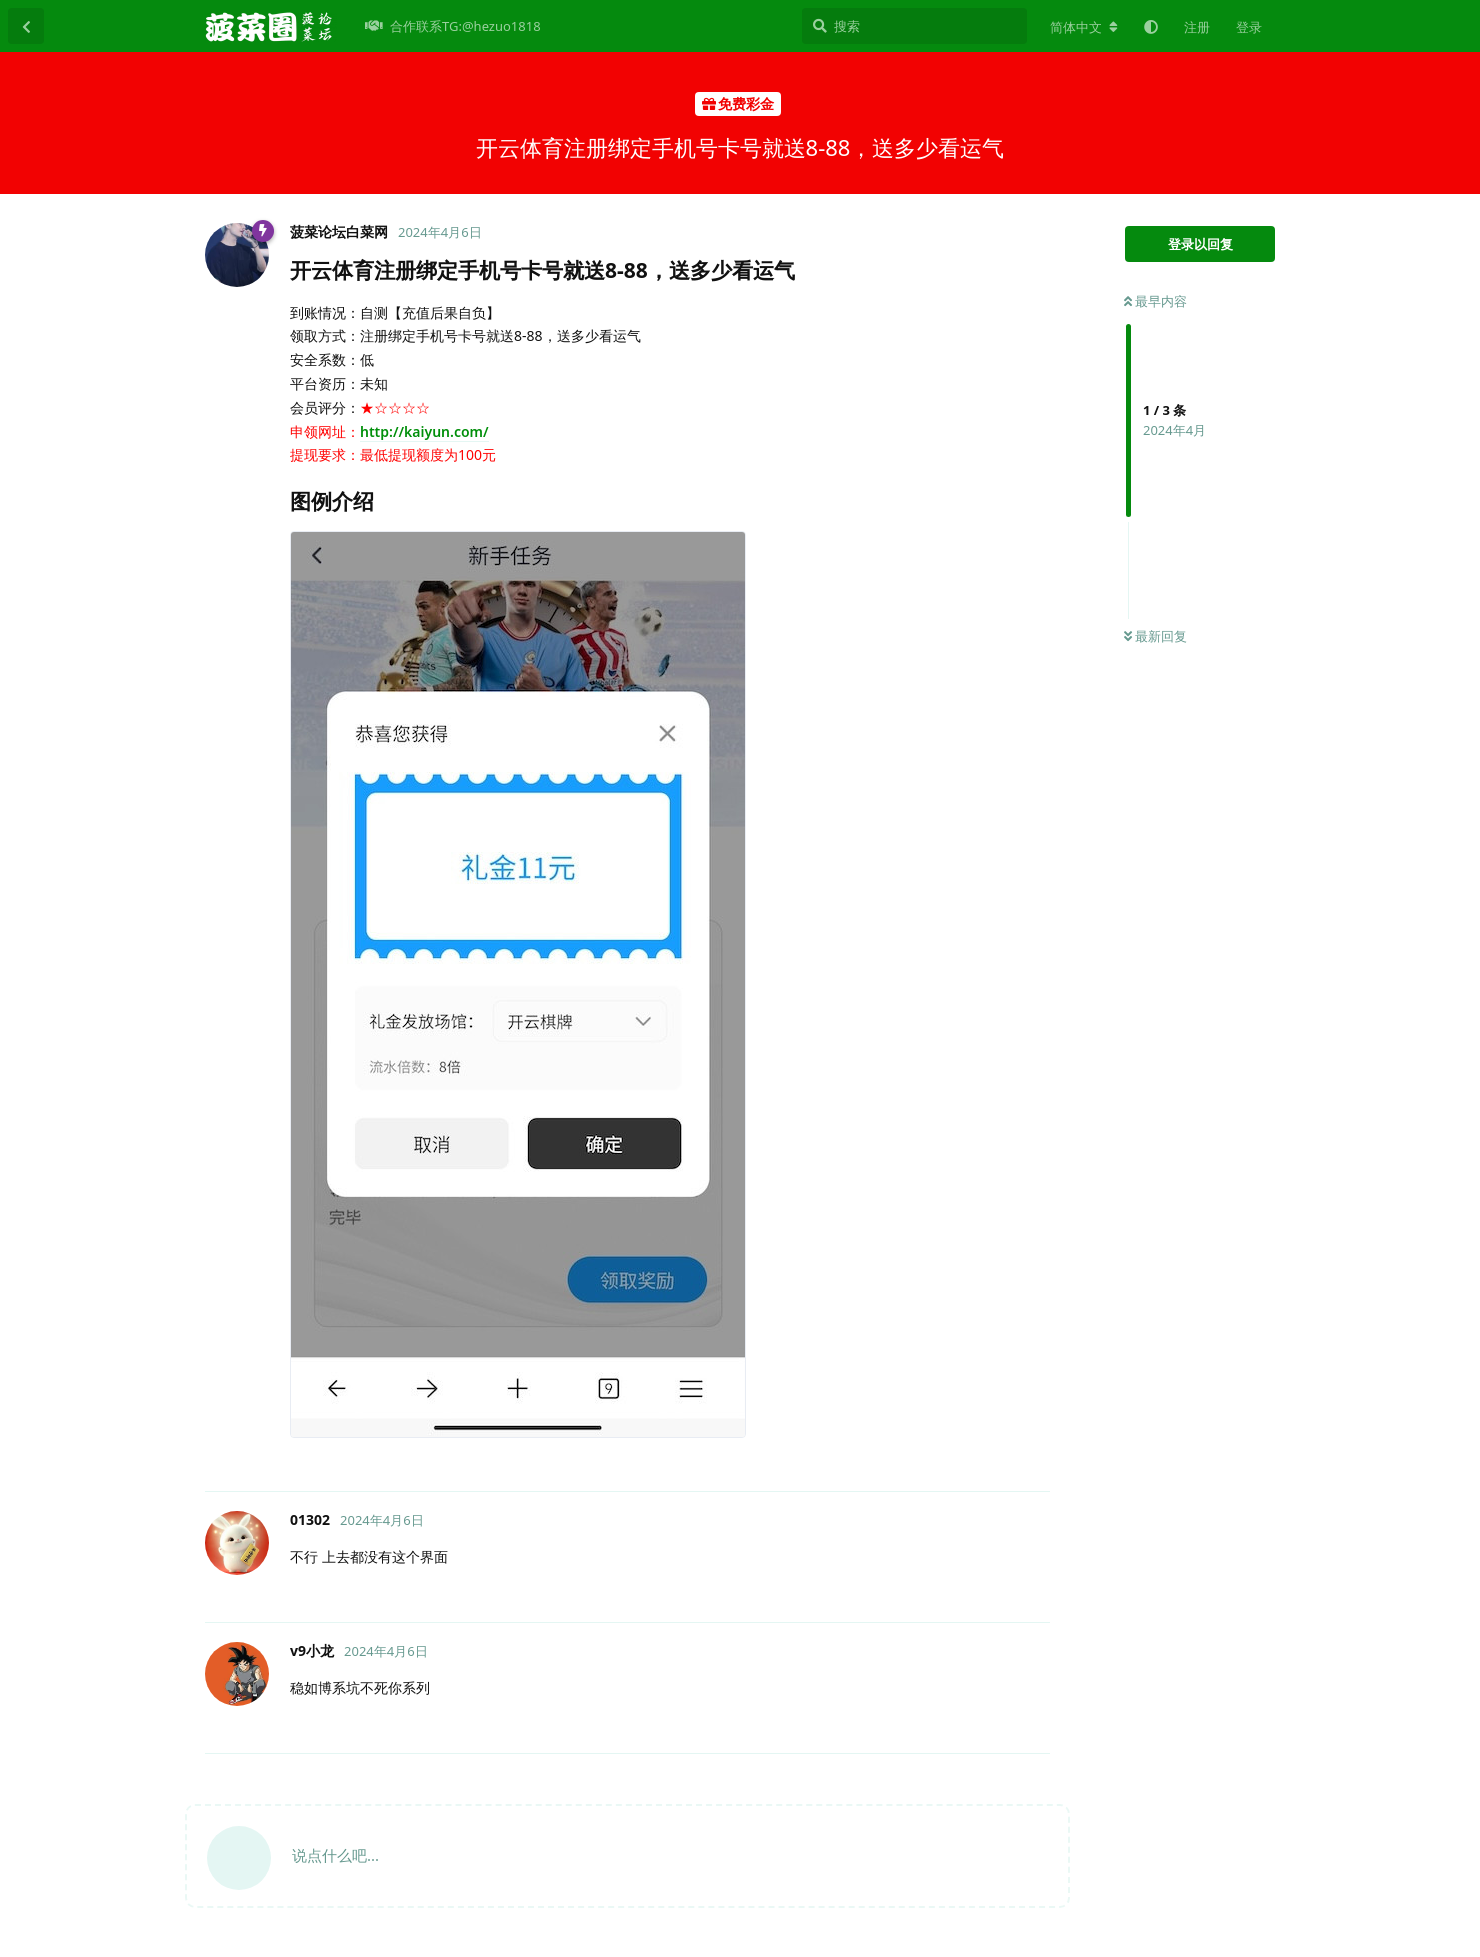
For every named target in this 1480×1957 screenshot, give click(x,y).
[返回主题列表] (26, 26)
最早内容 (1155, 301)
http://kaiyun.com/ (424, 431)
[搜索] (914, 26)
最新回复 (1155, 636)
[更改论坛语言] (1084, 27)
